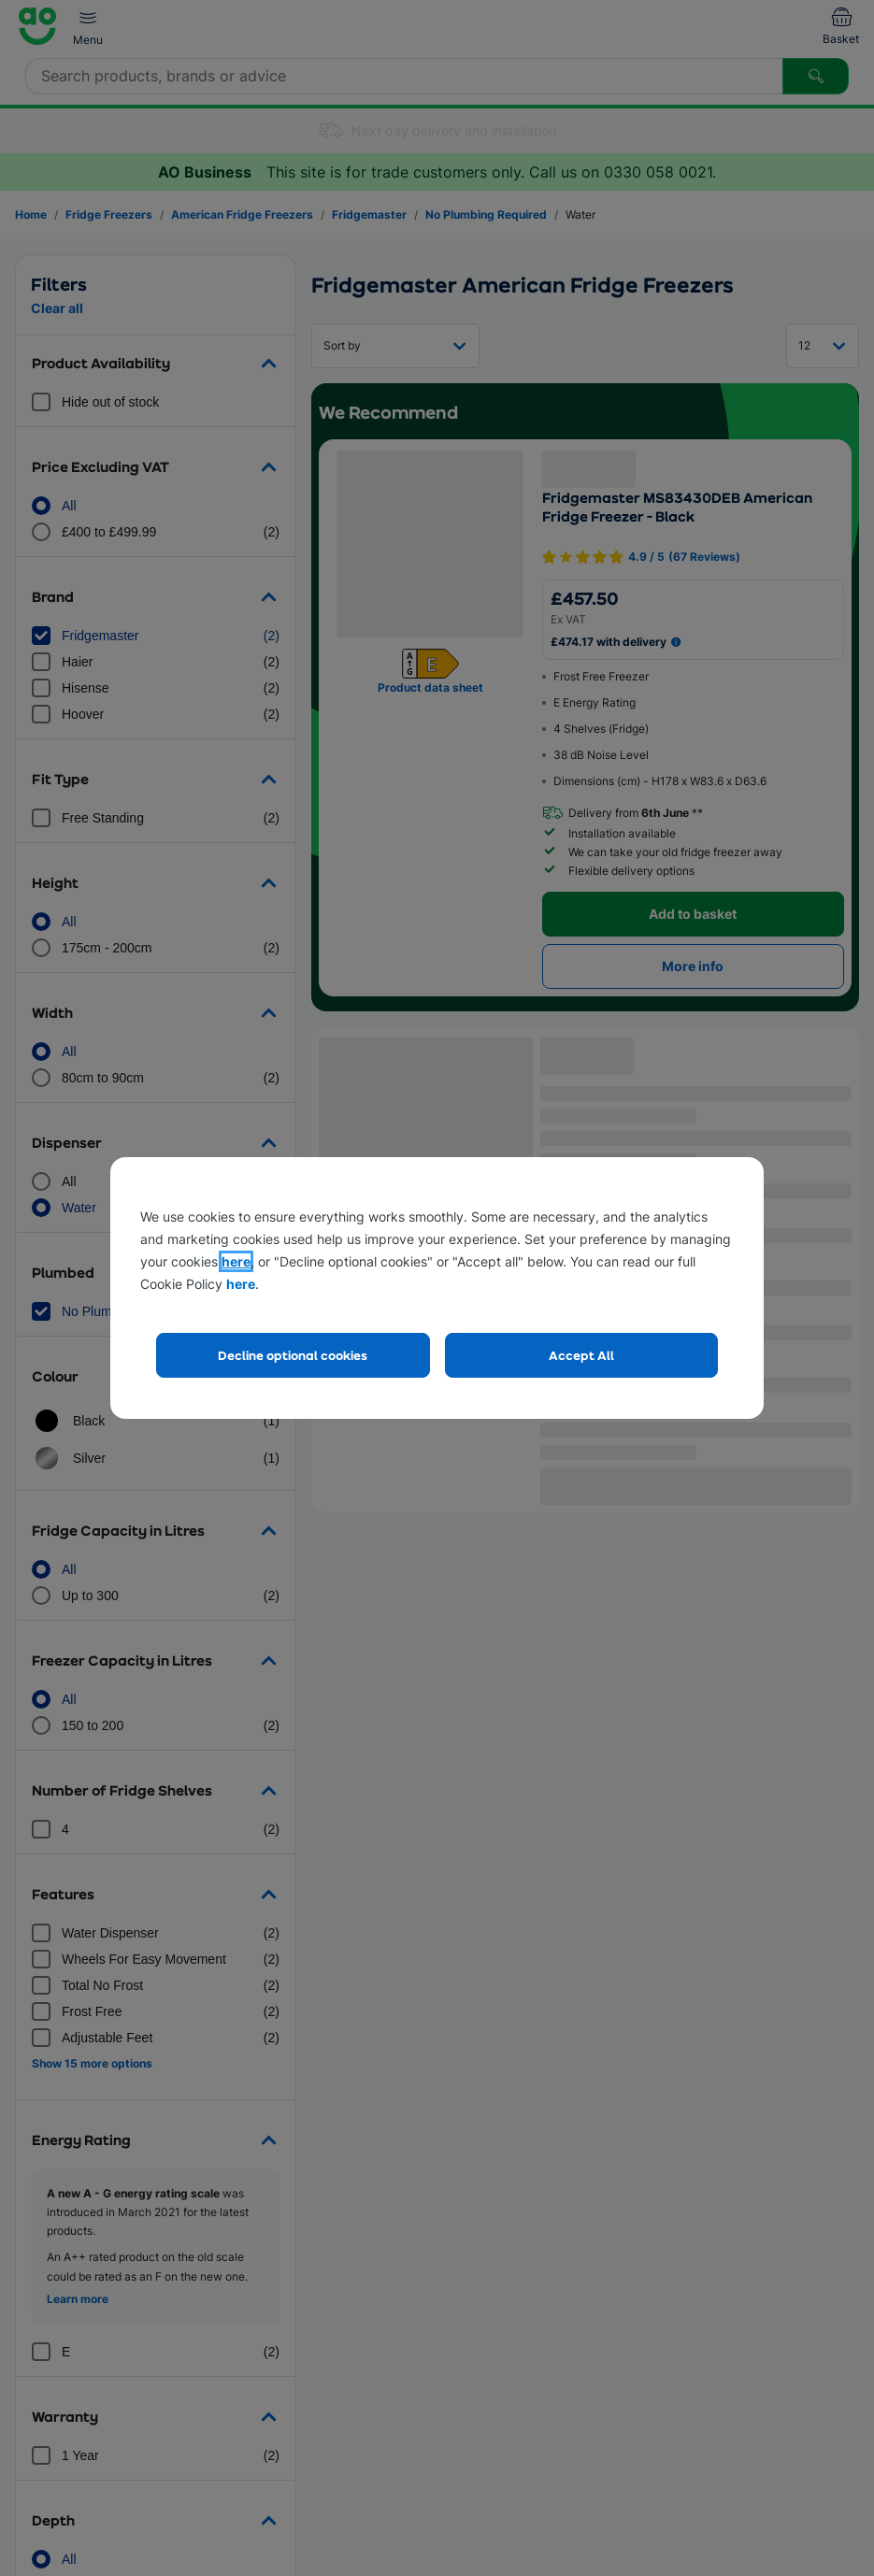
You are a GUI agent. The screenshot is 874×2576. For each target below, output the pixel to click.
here (236, 1261)
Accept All (581, 1355)
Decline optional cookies (292, 1355)
